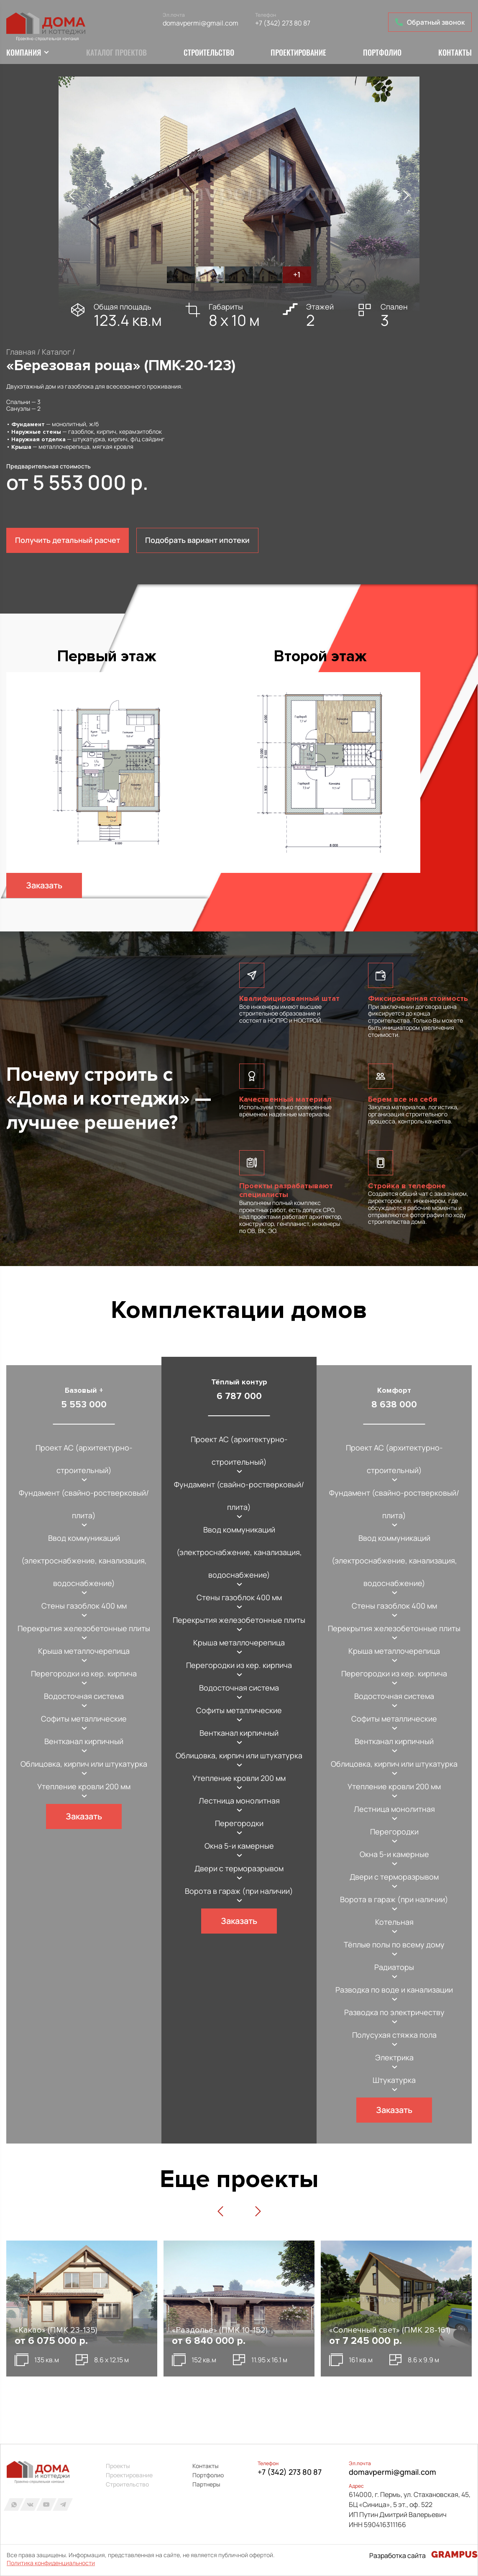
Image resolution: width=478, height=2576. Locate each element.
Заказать (44, 885)
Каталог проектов (116, 52)
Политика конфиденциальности (51, 2563)
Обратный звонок (430, 22)
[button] (72, 196)
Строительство (209, 52)
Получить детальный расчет (67, 540)
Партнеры (206, 2484)
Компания (23, 52)
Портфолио (382, 52)
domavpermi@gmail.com (201, 23)
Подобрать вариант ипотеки (197, 540)
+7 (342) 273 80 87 (283, 23)
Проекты (118, 2466)
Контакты (455, 52)
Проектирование (298, 52)
